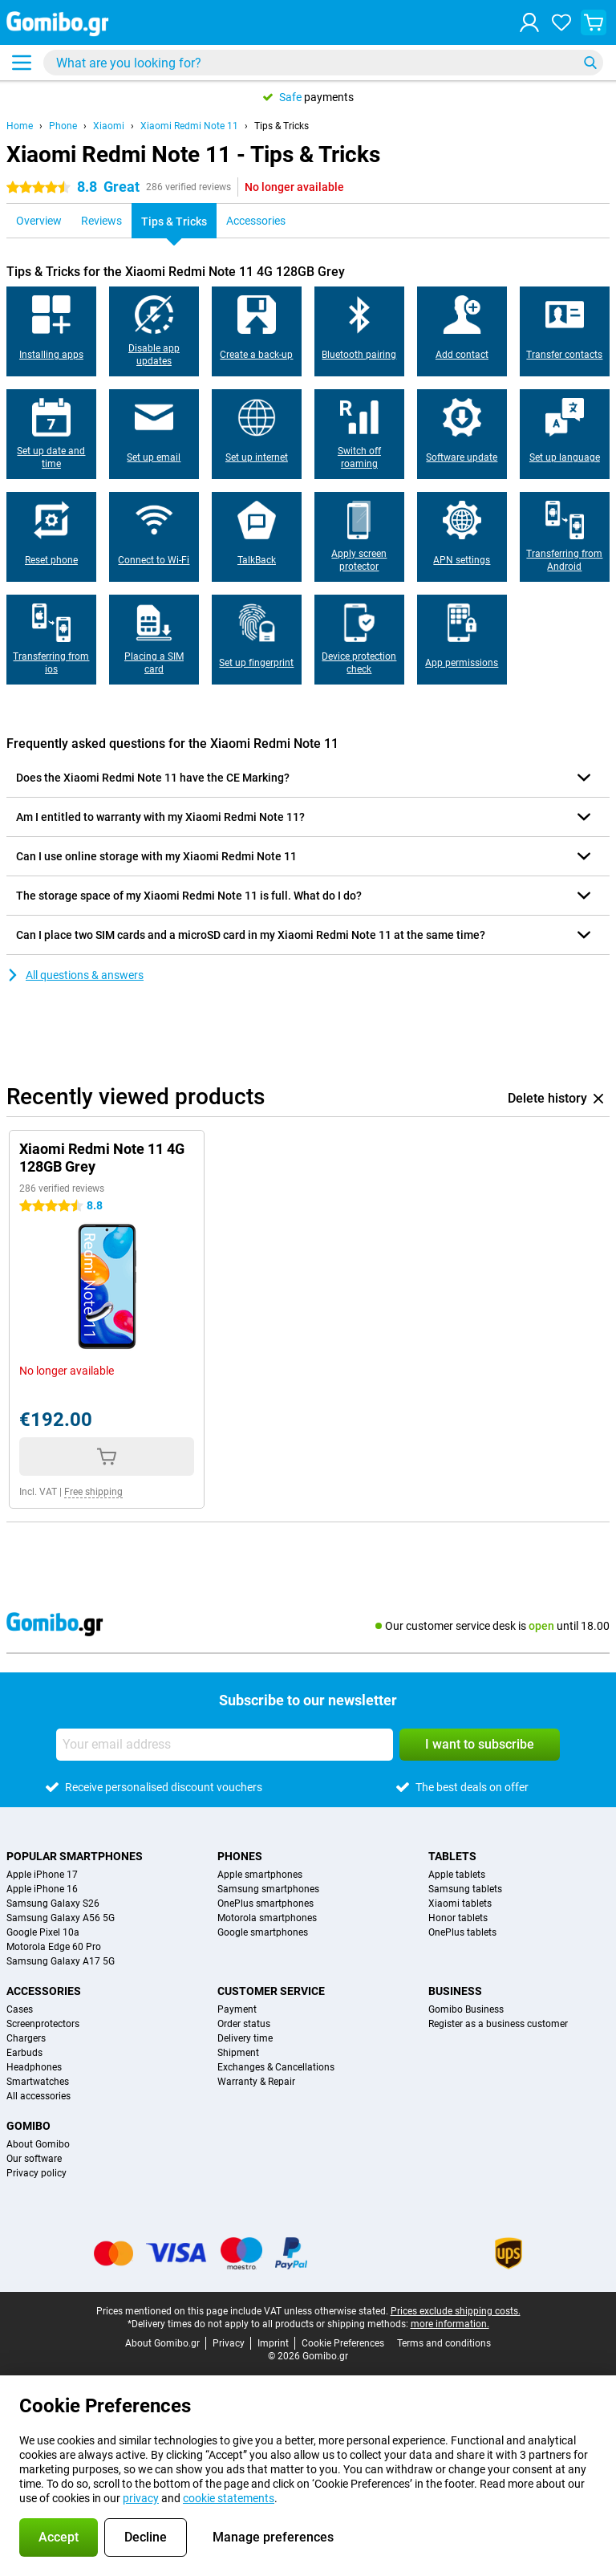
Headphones (34, 2067)
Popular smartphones (74, 1856)
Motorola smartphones (267, 1918)
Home (19, 126)
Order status (243, 2024)
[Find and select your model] (323, 62)
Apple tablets (456, 1874)
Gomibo (28, 2125)
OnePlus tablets (462, 1932)
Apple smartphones (259, 1874)
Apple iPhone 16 (42, 1889)
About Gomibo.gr (162, 2343)
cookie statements (228, 2498)
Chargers (26, 2038)
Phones (239, 1856)
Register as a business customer (498, 2024)
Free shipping (93, 1491)
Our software (34, 2158)
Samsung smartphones (268, 1889)
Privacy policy (36, 2173)
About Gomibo (38, 2144)
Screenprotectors (42, 2024)
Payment (237, 2009)
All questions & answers (75, 975)
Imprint (273, 2343)
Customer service (271, 1991)
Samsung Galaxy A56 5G (60, 1918)
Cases (19, 2009)
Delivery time (245, 2038)
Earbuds (24, 2052)
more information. (450, 2324)
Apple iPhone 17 (42, 1874)
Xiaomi (108, 126)
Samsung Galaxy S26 (52, 1903)
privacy (141, 2498)
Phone (63, 126)
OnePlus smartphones (265, 1903)
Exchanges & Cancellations (275, 2067)
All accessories (38, 2096)
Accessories (43, 1991)
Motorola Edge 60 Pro (53, 1946)
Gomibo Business (466, 2009)
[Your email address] (224, 1745)
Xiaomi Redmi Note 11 (189, 126)
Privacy (229, 2343)
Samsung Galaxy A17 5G (60, 1961)
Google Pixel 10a (42, 1932)
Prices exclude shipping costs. (456, 2311)
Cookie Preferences (343, 2343)
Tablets (452, 1856)
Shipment (238, 2052)
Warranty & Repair (256, 2081)
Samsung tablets (465, 1889)
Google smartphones (262, 1932)
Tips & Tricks (281, 126)
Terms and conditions (444, 2343)
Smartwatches (37, 2081)
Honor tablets (458, 1918)
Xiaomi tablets (460, 1903)
